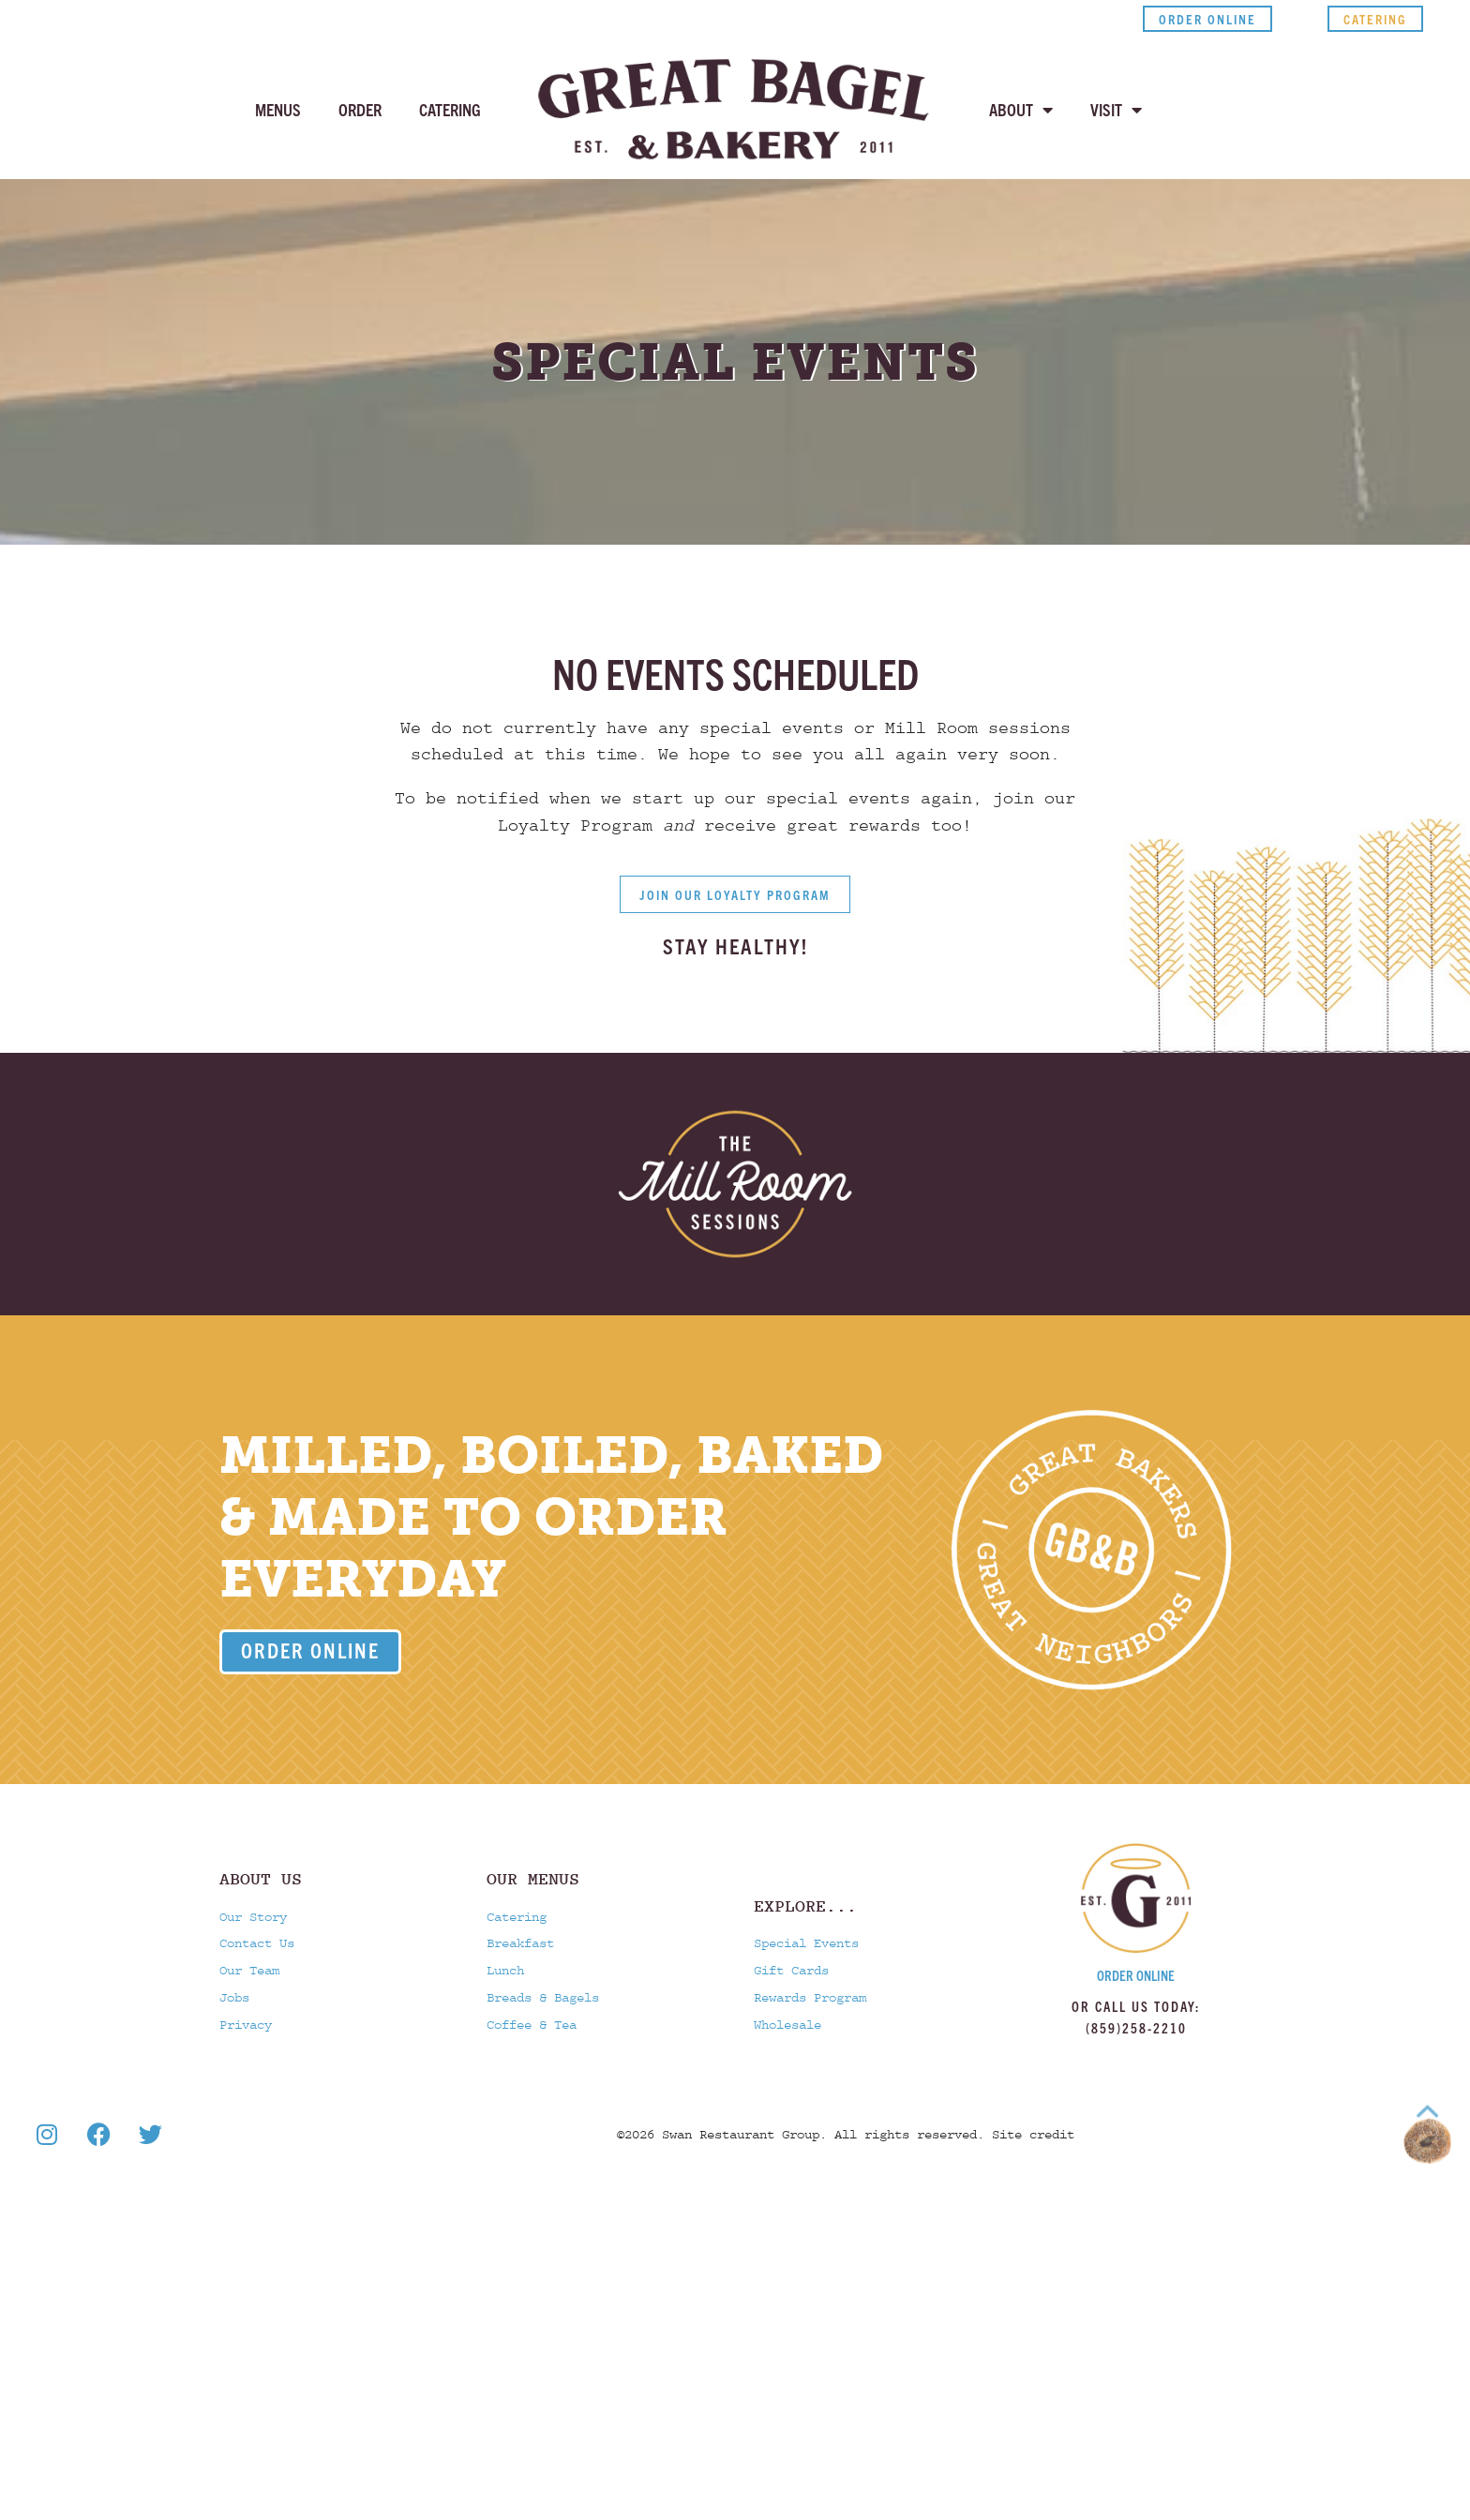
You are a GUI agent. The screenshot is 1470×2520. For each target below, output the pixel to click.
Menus (278, 109)
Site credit (1033, 2241)
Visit (1116, 110)
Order (360, 109)
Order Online (1136, 1975)
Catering (450, 109)
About (1021, 110)
